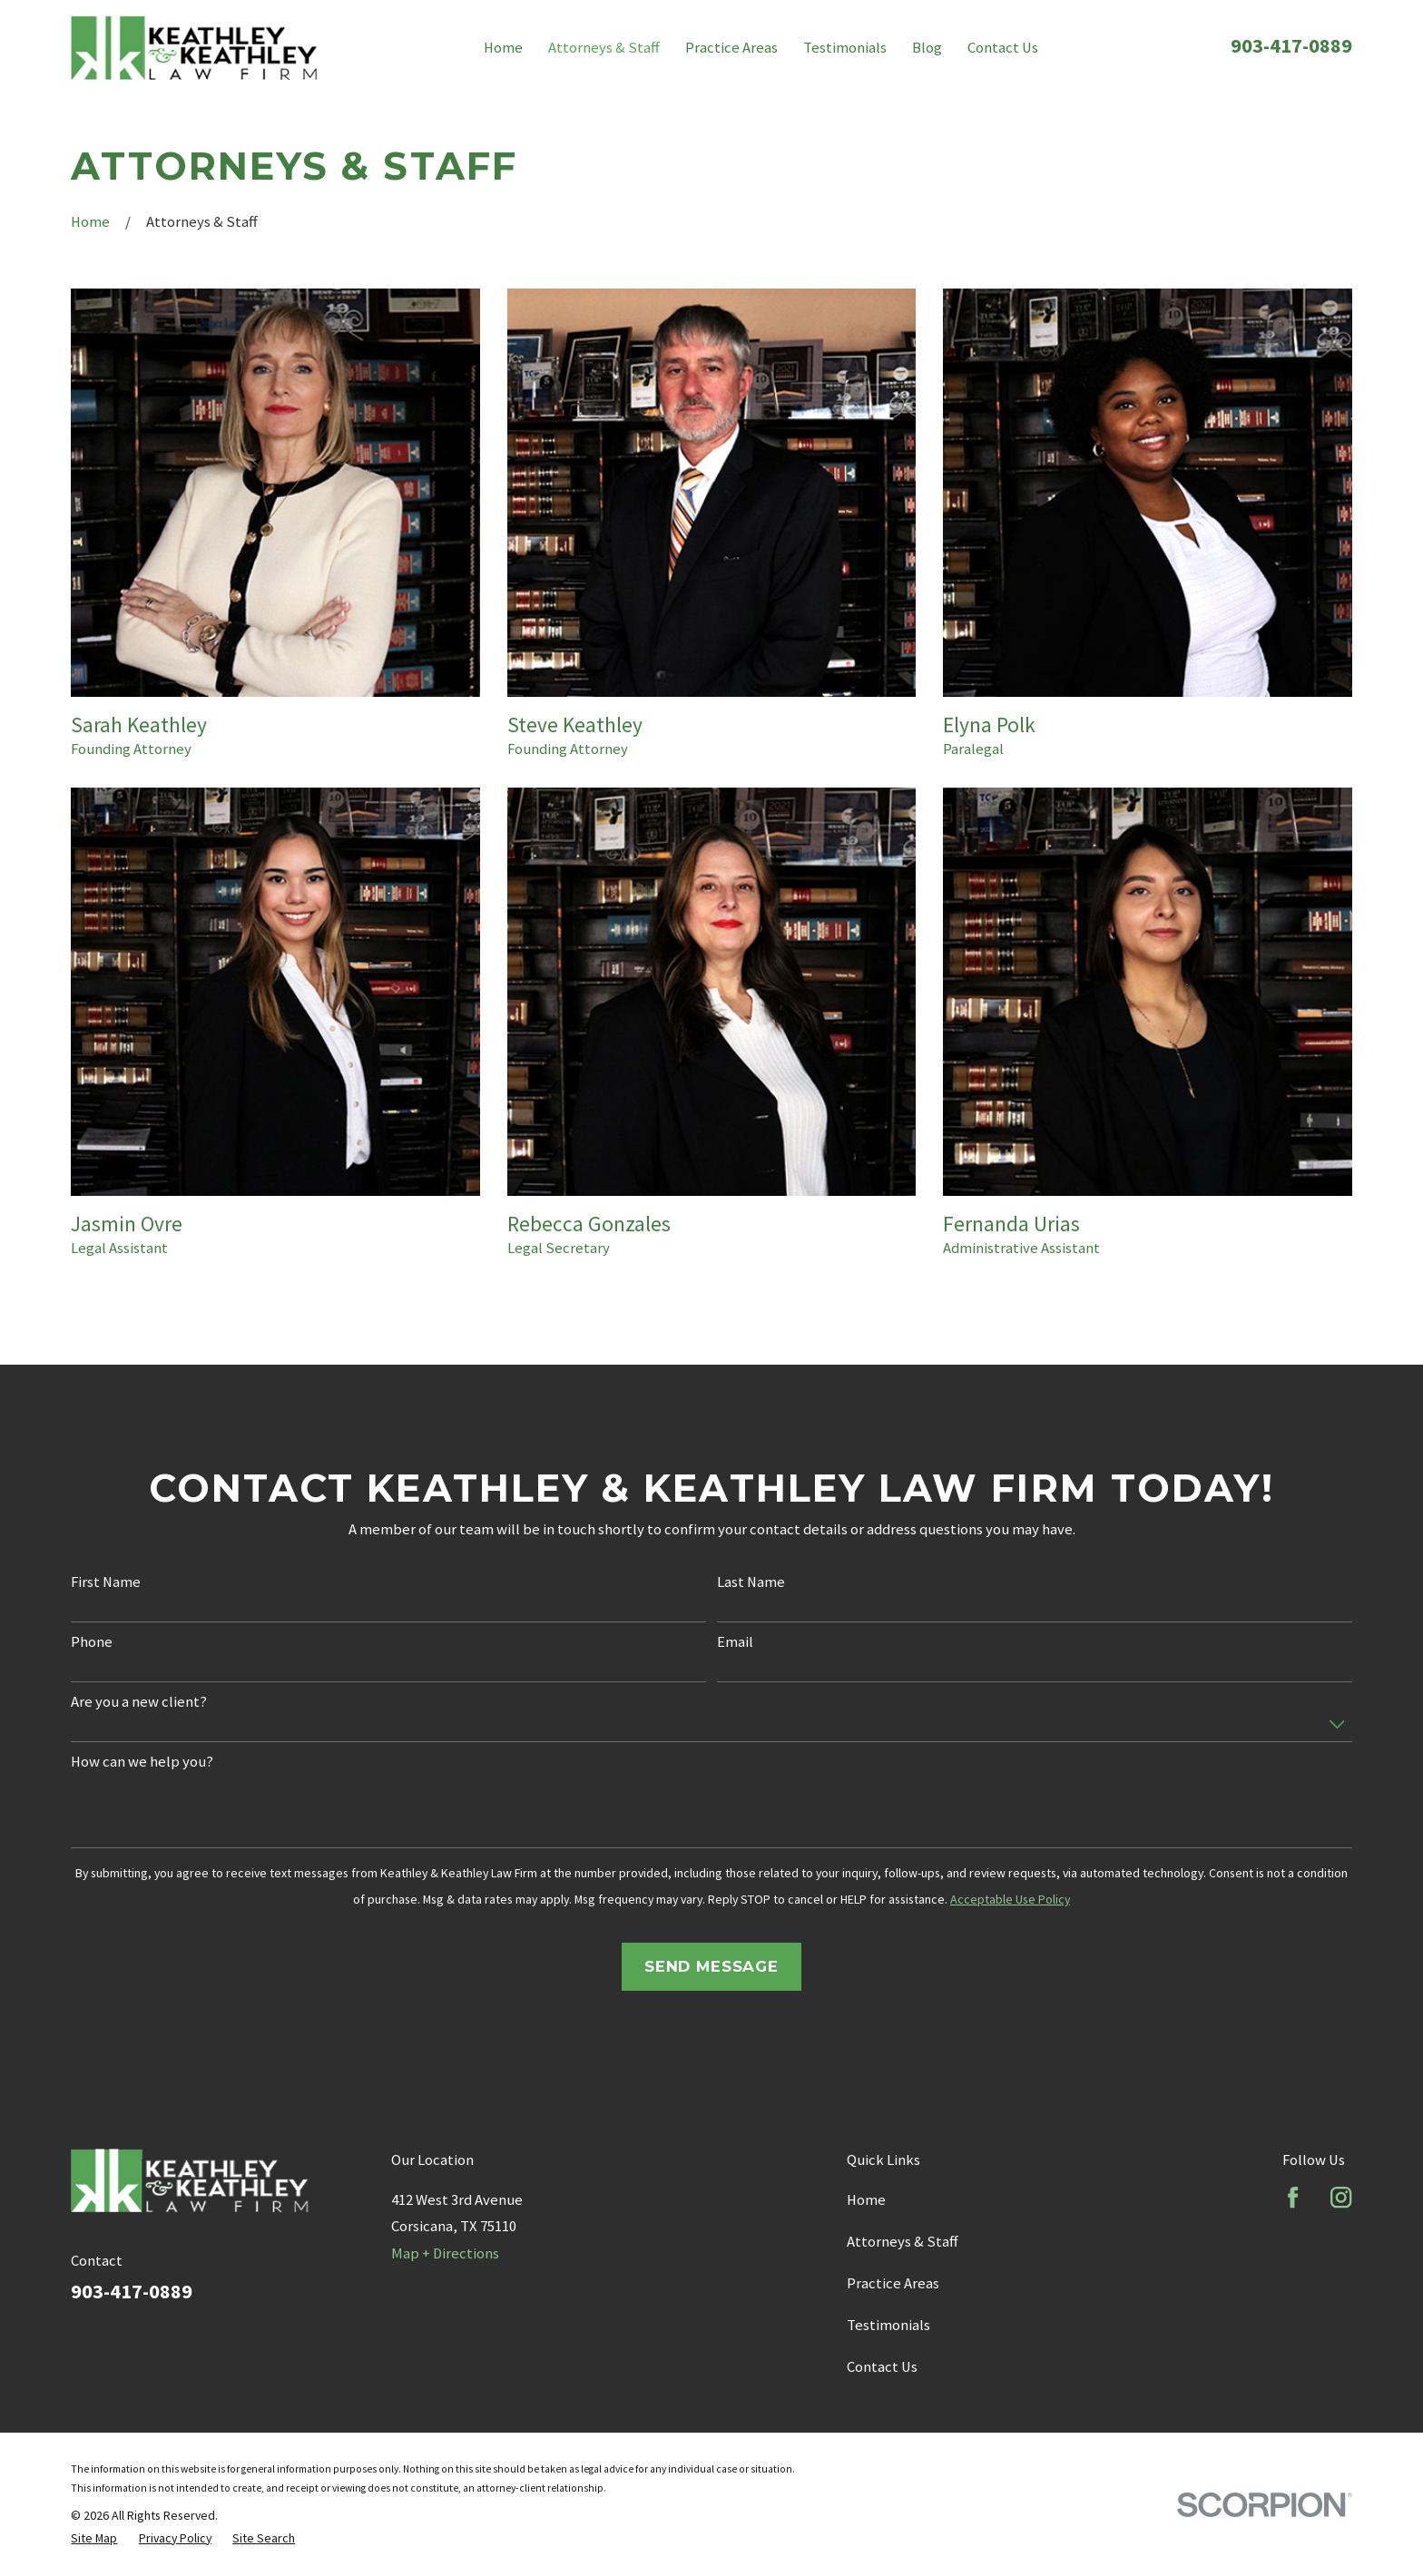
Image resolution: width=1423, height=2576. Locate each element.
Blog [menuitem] (927, 47)
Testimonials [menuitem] (845, 47)
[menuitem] (94, 2538)
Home (866, 2199)
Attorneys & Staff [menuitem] (604, 47)
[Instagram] (1340, 2197)
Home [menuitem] (503, 47)
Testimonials (888, 2325)
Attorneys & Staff (902, 2241)
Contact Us (882, 2366)
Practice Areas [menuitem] (731, 47)
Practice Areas (893, 2283)
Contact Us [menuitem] (1002, 47)
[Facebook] (1292, 2197)
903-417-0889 (1291, 45)
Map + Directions (445, 2253)
